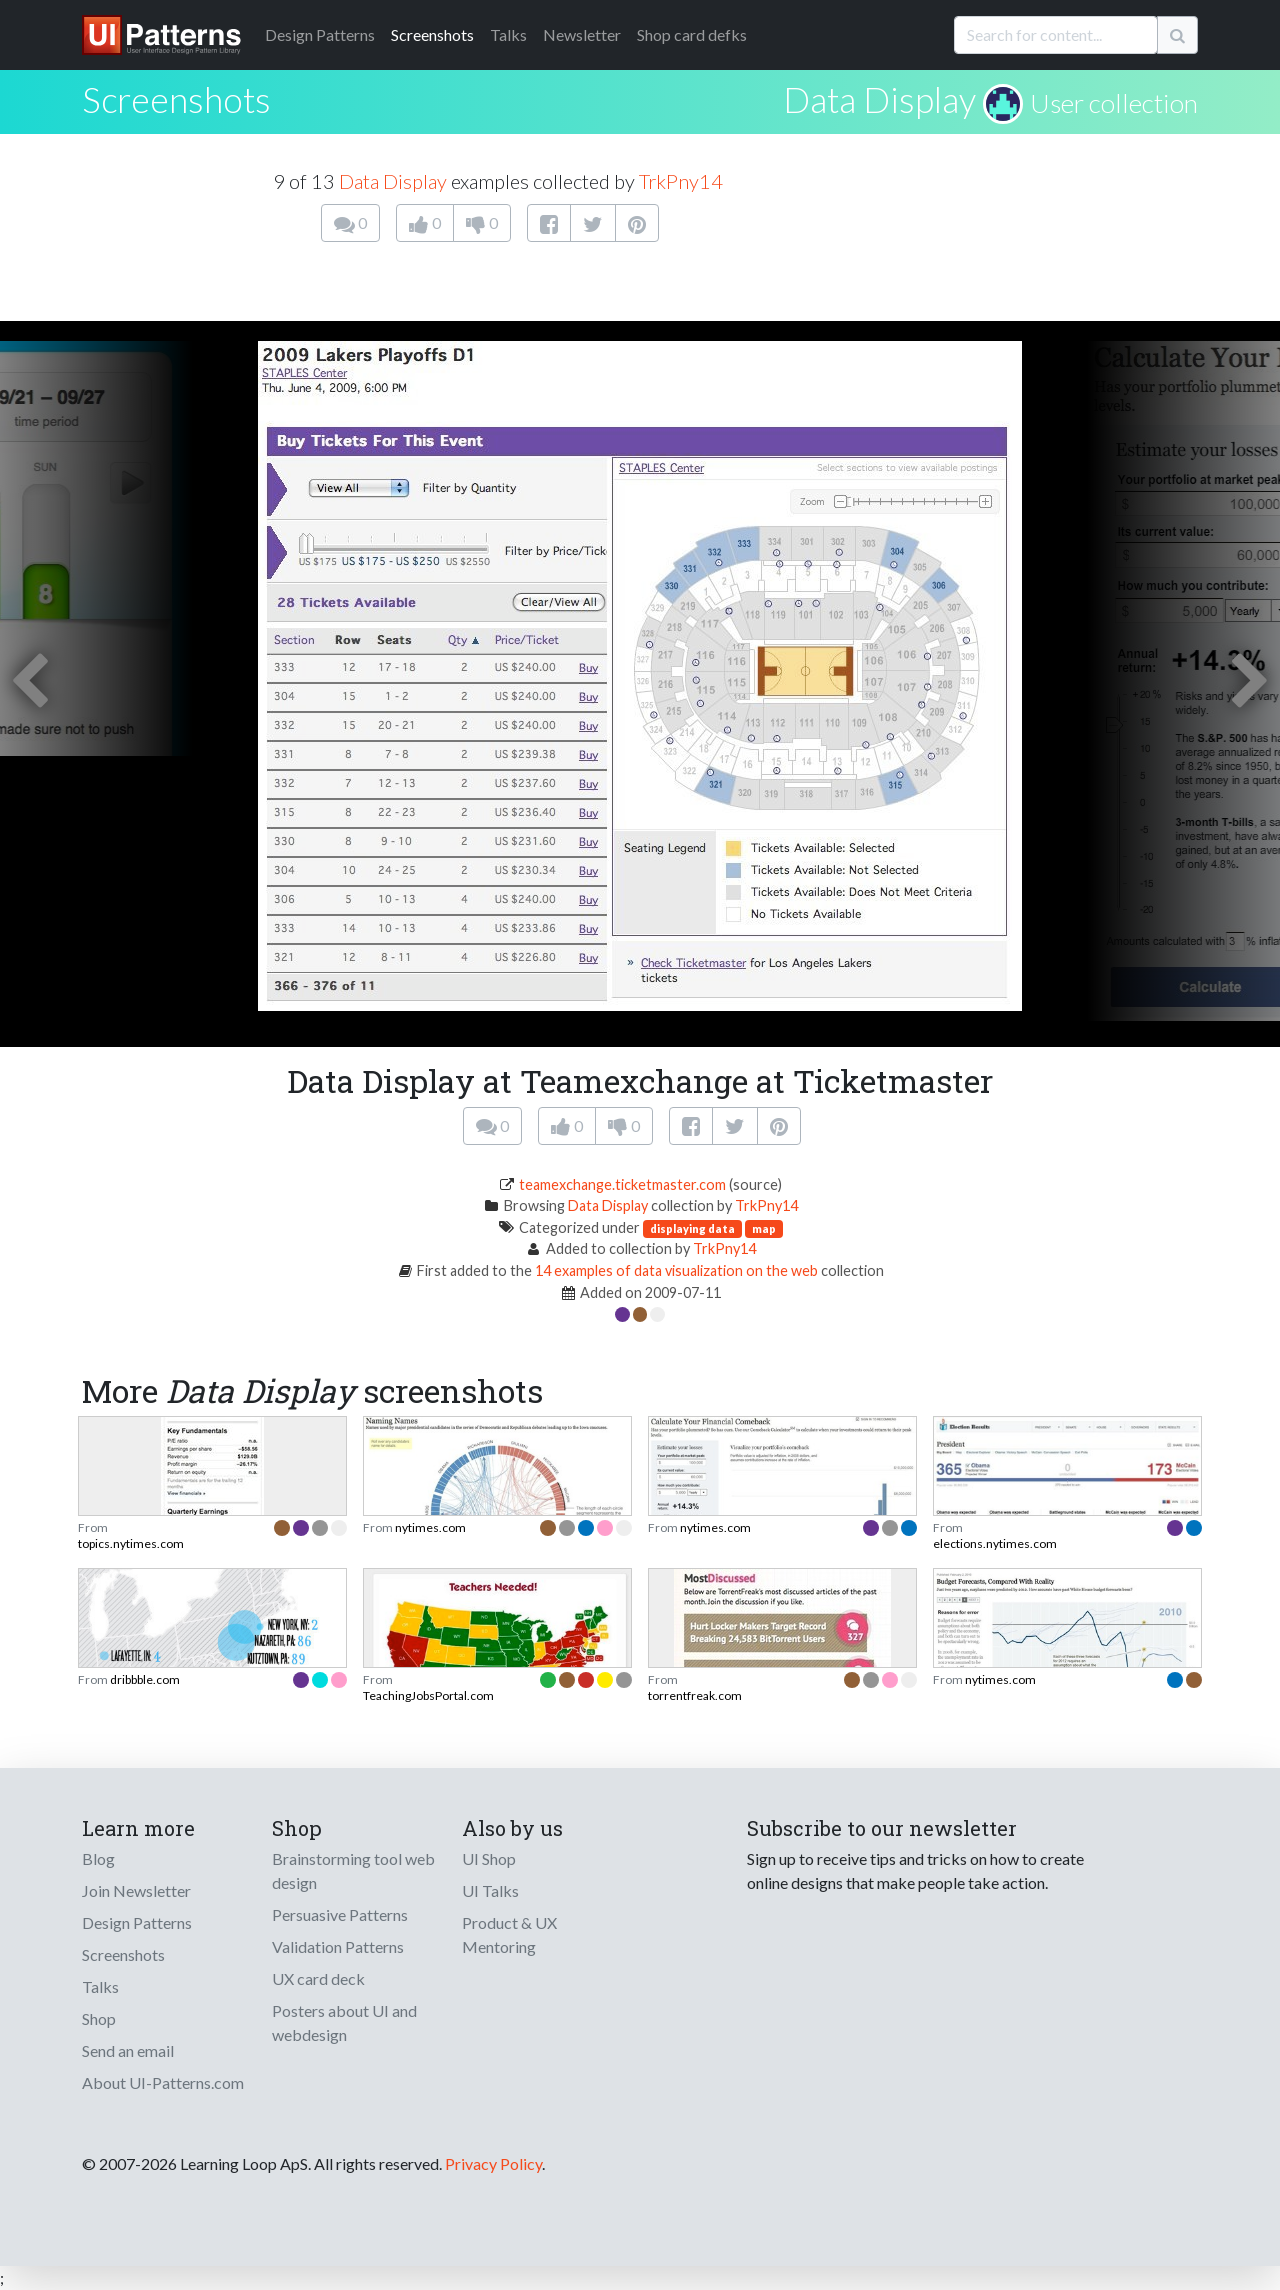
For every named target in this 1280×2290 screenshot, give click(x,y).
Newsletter (582, 34)
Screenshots (432, 34)
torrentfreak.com (695, 1695)
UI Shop (489, 1858)
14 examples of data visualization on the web (676, 1270)
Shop (99, 2018)
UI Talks (490, 1890)
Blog (98, 1858)
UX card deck (318, 1978)
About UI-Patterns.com (163, 2082)
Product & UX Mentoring (509, 1934)
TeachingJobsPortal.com (428, 1695)
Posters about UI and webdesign (344, 2022)
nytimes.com (430, 1527)
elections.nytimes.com (995, 1543)
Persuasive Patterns (340, 1914)
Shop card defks (692, 34)
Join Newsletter (136, 1890)
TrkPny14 (681, 181)
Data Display (879, 99)
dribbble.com (145, 1679)
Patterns (320, 34)
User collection (1114, 103)
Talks (508, 34)
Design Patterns (137, 1922)
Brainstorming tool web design (353, 1870)
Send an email (128, 2050)
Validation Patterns (338, 1946)
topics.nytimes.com (131, 1543)
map (764, 1228)
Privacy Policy (493, 2163)
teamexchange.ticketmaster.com (622, 1184)
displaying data (692, 1228)
